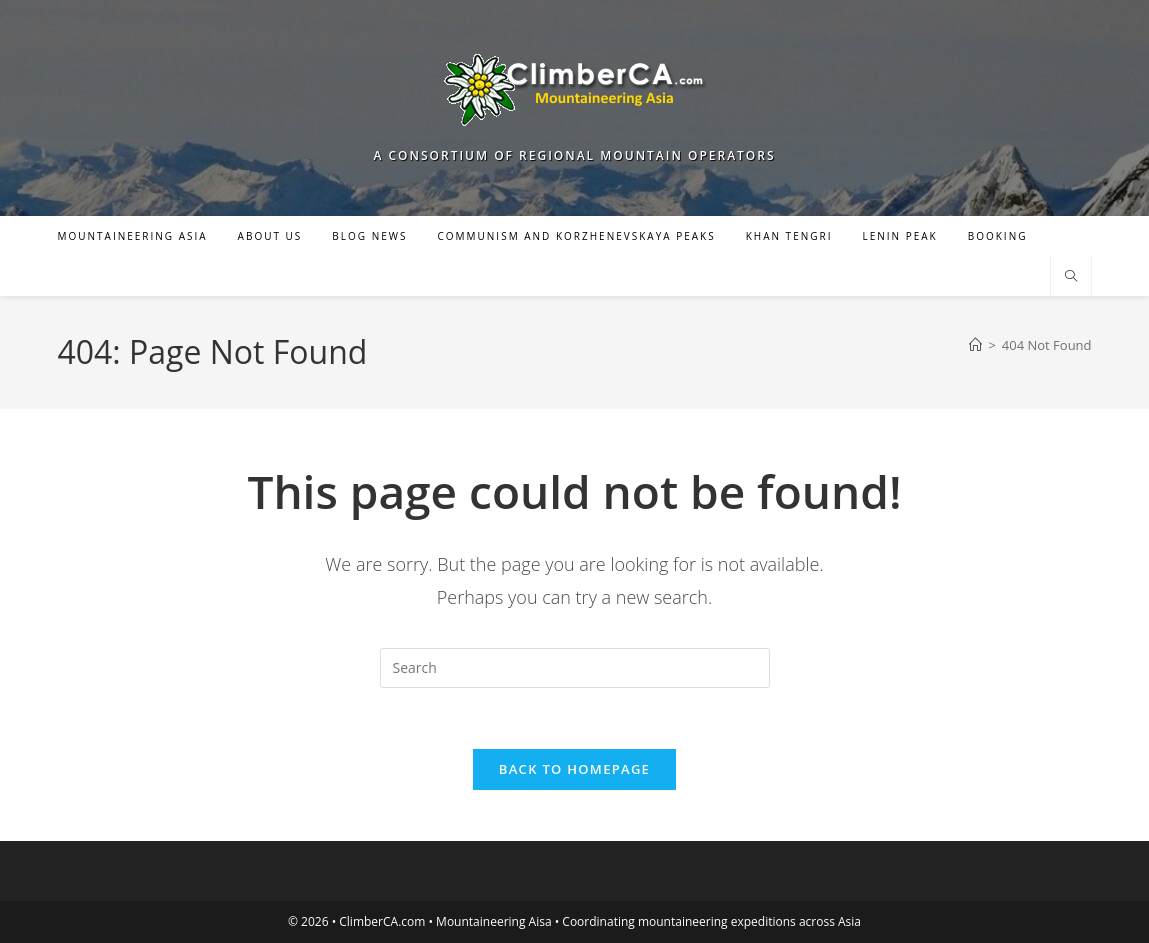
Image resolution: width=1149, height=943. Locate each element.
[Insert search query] (575, 668)
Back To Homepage (574, 769)
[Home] (975, 345)
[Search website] (1071, 277)
